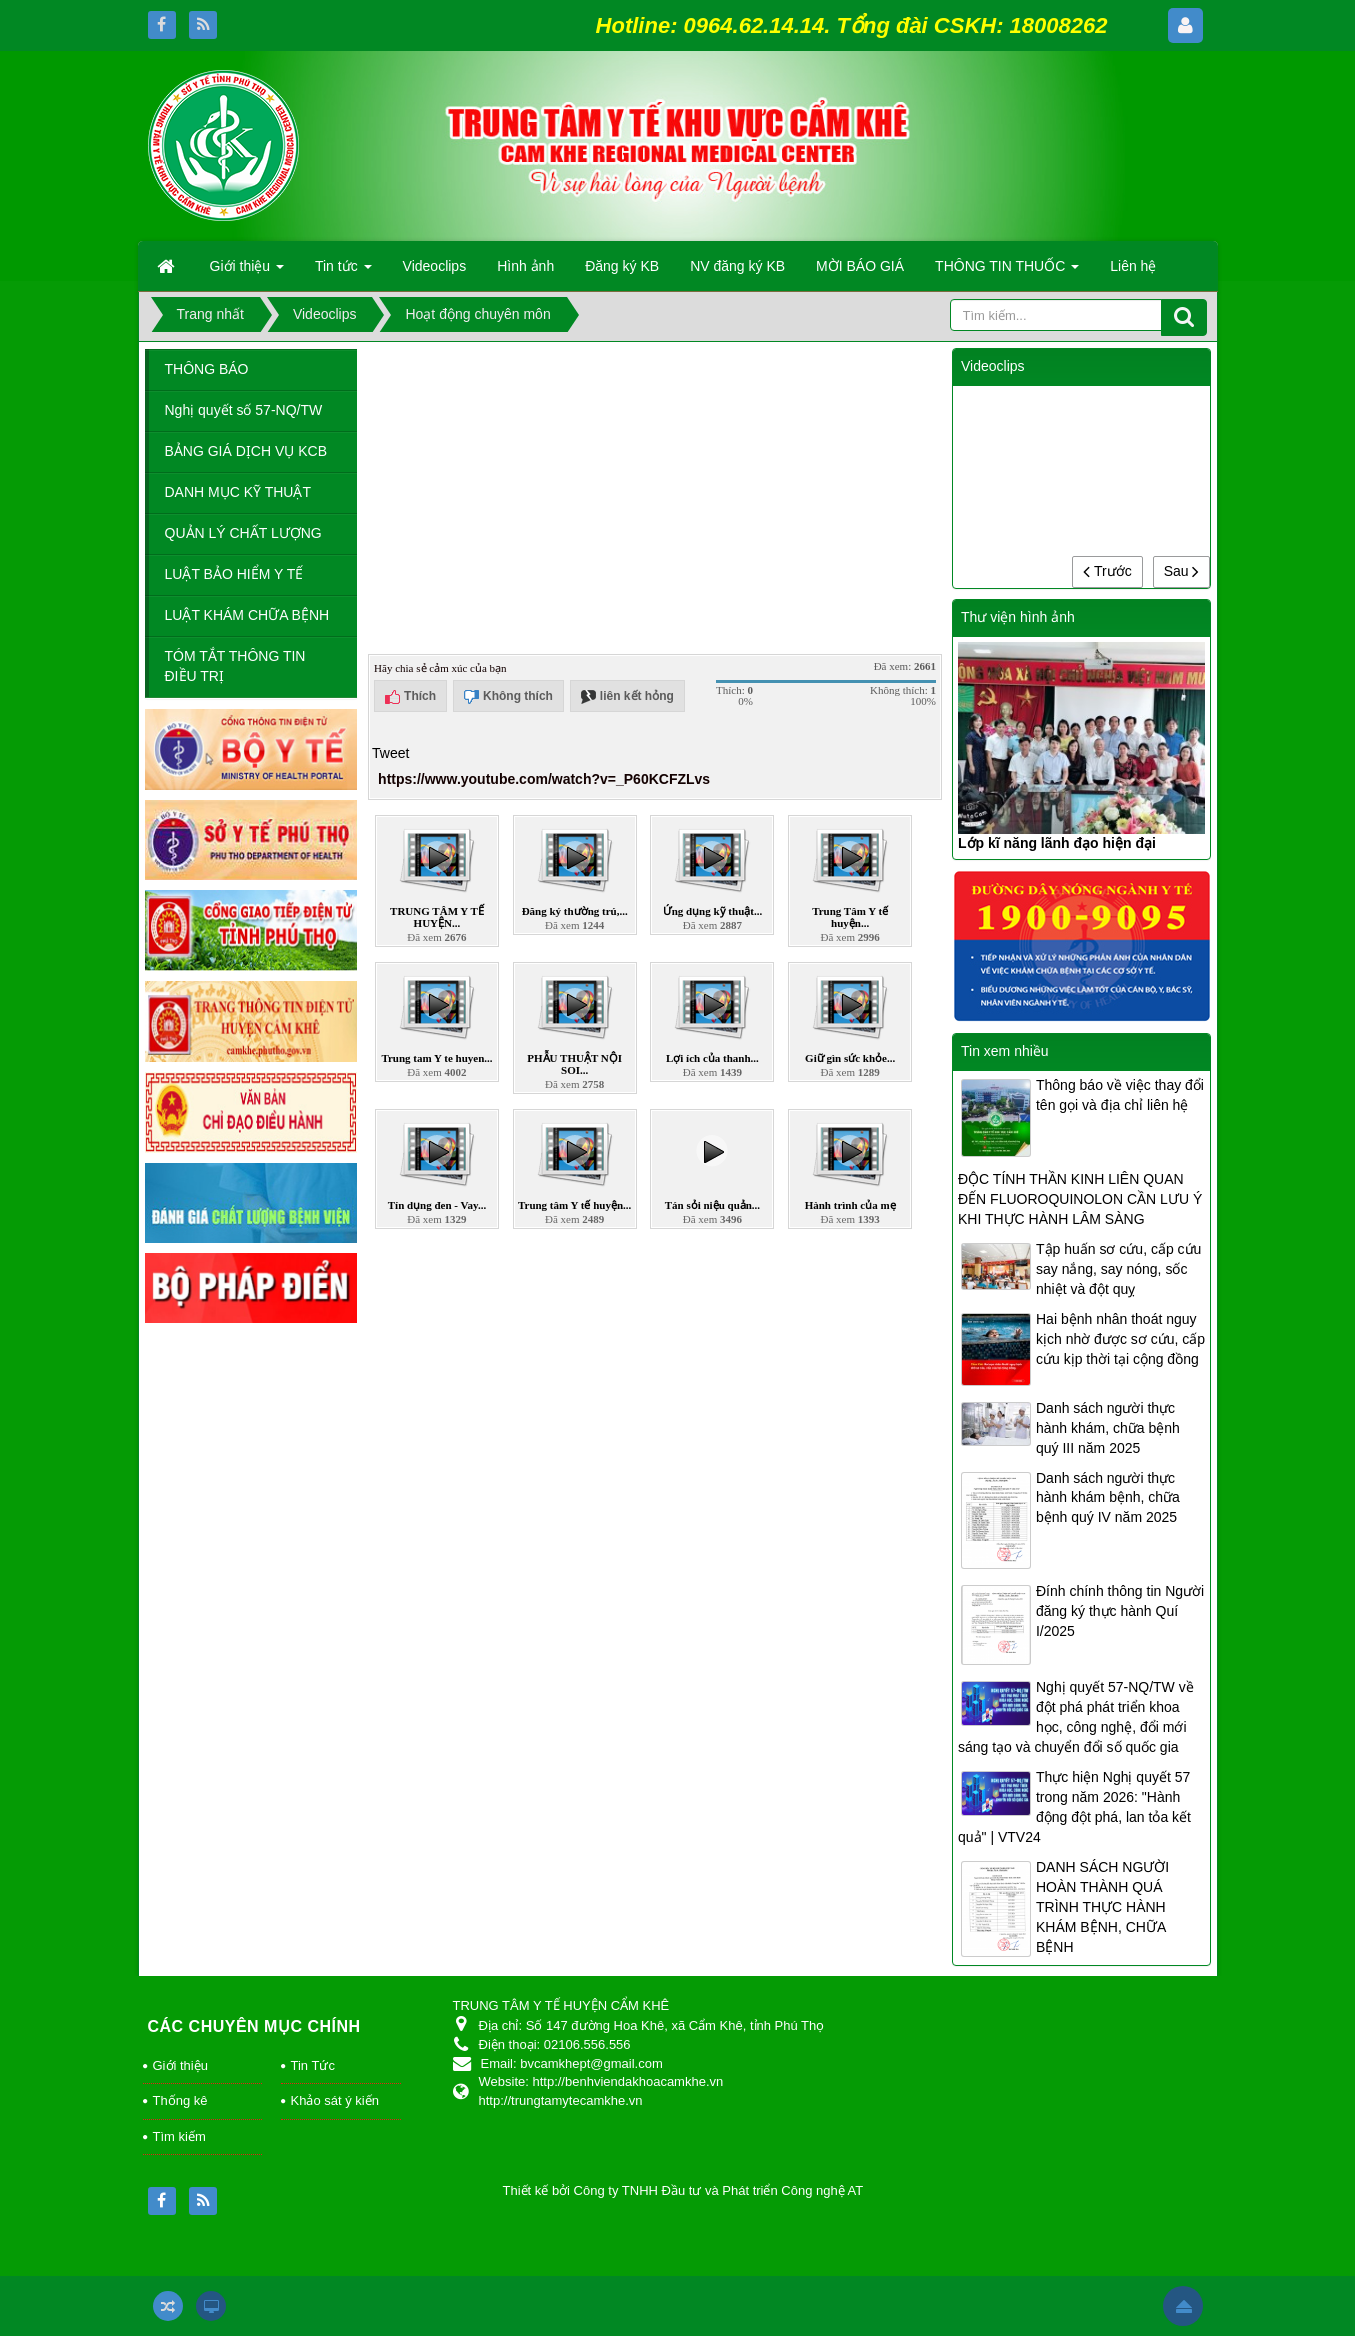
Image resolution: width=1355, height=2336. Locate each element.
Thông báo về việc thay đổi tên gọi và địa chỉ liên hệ (1120, 1095)
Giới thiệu (180, 2065)
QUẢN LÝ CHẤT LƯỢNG (243, 533)
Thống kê (180, 2100)
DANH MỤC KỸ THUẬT (238, 492)
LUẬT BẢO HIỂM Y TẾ (234, 574)
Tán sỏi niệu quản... (712, 1205)
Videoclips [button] (435, 266)
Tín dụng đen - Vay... (437, 1205)
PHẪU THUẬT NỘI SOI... (574, 1064)
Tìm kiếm (179, 2136)
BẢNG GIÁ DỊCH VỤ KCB (246, 451)
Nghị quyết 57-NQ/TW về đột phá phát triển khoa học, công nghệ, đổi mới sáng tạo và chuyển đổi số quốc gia (1076, 1717)
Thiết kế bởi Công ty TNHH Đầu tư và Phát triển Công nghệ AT (683, 2190)
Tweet (390, 753)
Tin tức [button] (343, 272)
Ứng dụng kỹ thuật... (713, 911)
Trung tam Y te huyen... (436, 1058)
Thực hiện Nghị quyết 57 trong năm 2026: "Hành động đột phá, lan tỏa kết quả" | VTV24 (1074, 1807)
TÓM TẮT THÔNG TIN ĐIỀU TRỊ (235, 666)
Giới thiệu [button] (247, 272)
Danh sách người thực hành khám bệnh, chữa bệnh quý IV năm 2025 (1108, 1498)
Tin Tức (313, 2065)
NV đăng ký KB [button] (737, 266)
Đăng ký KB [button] (622, 266)
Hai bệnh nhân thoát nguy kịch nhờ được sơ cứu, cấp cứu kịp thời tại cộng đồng (1120, 1339)
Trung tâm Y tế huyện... (574, 1205)
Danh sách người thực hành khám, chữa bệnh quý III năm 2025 (1108, 1428)
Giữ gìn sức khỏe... (850, 1058)
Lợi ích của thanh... (712, 1058)
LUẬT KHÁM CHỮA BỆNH (247, 615)
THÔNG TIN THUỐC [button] (1007, 272)
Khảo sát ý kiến (335, 2100)
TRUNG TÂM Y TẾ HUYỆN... (437, 917)
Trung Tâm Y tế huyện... (850, 917)
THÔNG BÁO (207, 369)
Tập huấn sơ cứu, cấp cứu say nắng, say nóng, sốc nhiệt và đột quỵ (1118, 1269)
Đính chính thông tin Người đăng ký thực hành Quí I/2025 (1120, 1611)
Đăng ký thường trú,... (575, 911)
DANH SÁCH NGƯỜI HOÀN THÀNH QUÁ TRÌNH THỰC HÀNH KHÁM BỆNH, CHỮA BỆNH (1102, 1907)
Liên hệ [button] (1133, 266)
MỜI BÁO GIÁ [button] (860, 266)
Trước (1107, 571)
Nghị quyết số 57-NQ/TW (244, 410)
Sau (1182, 571)
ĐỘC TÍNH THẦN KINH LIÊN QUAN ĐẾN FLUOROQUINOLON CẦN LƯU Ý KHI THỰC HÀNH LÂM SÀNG (1080, 1199)
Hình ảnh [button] (525, 266)
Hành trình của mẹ (850, 1205)
